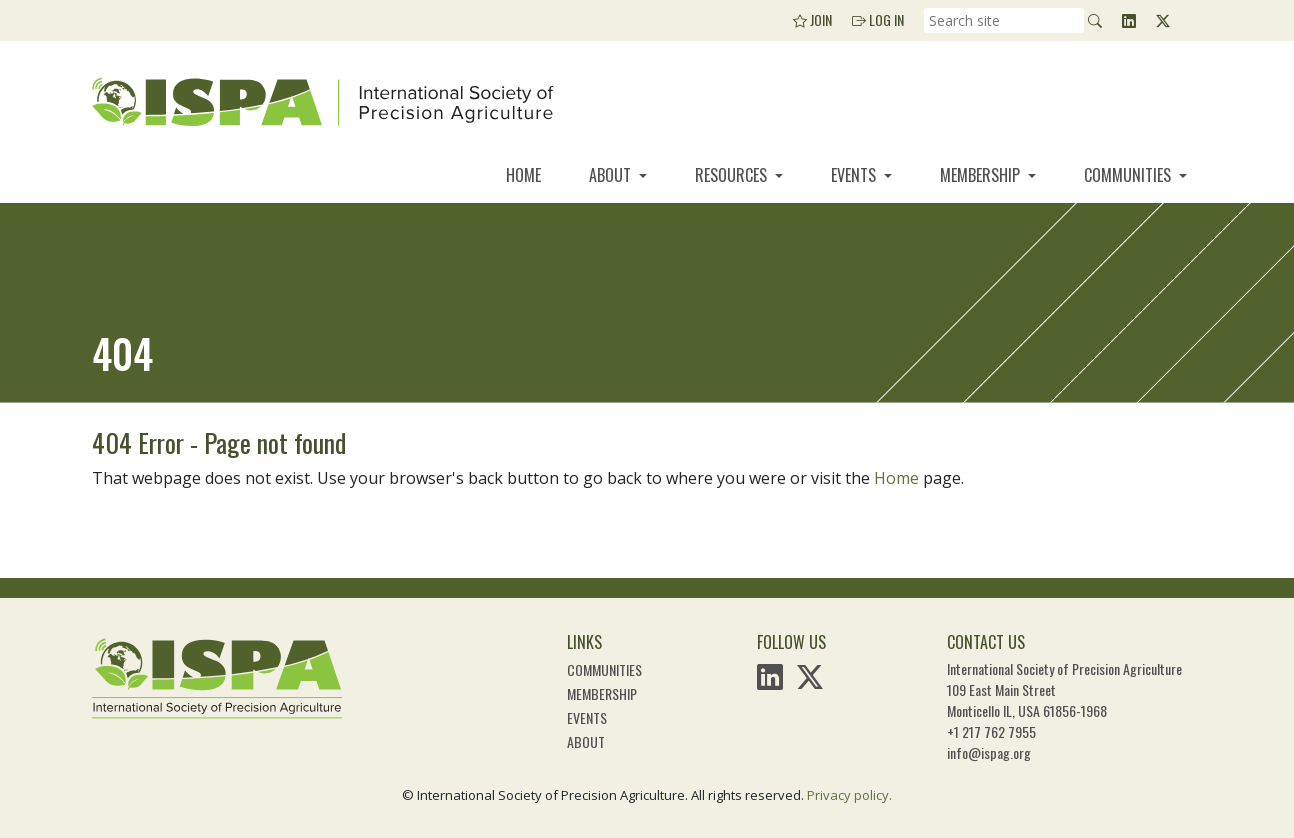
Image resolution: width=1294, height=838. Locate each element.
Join (812, 19)
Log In (878, 19)
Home (523, 175)
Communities (1129, 175)
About (612, 175)
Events (855, 175)
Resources (733, 175)
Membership (982, 175)
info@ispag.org (989, 752)
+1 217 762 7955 (991, 731)
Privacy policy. (849, 795)
